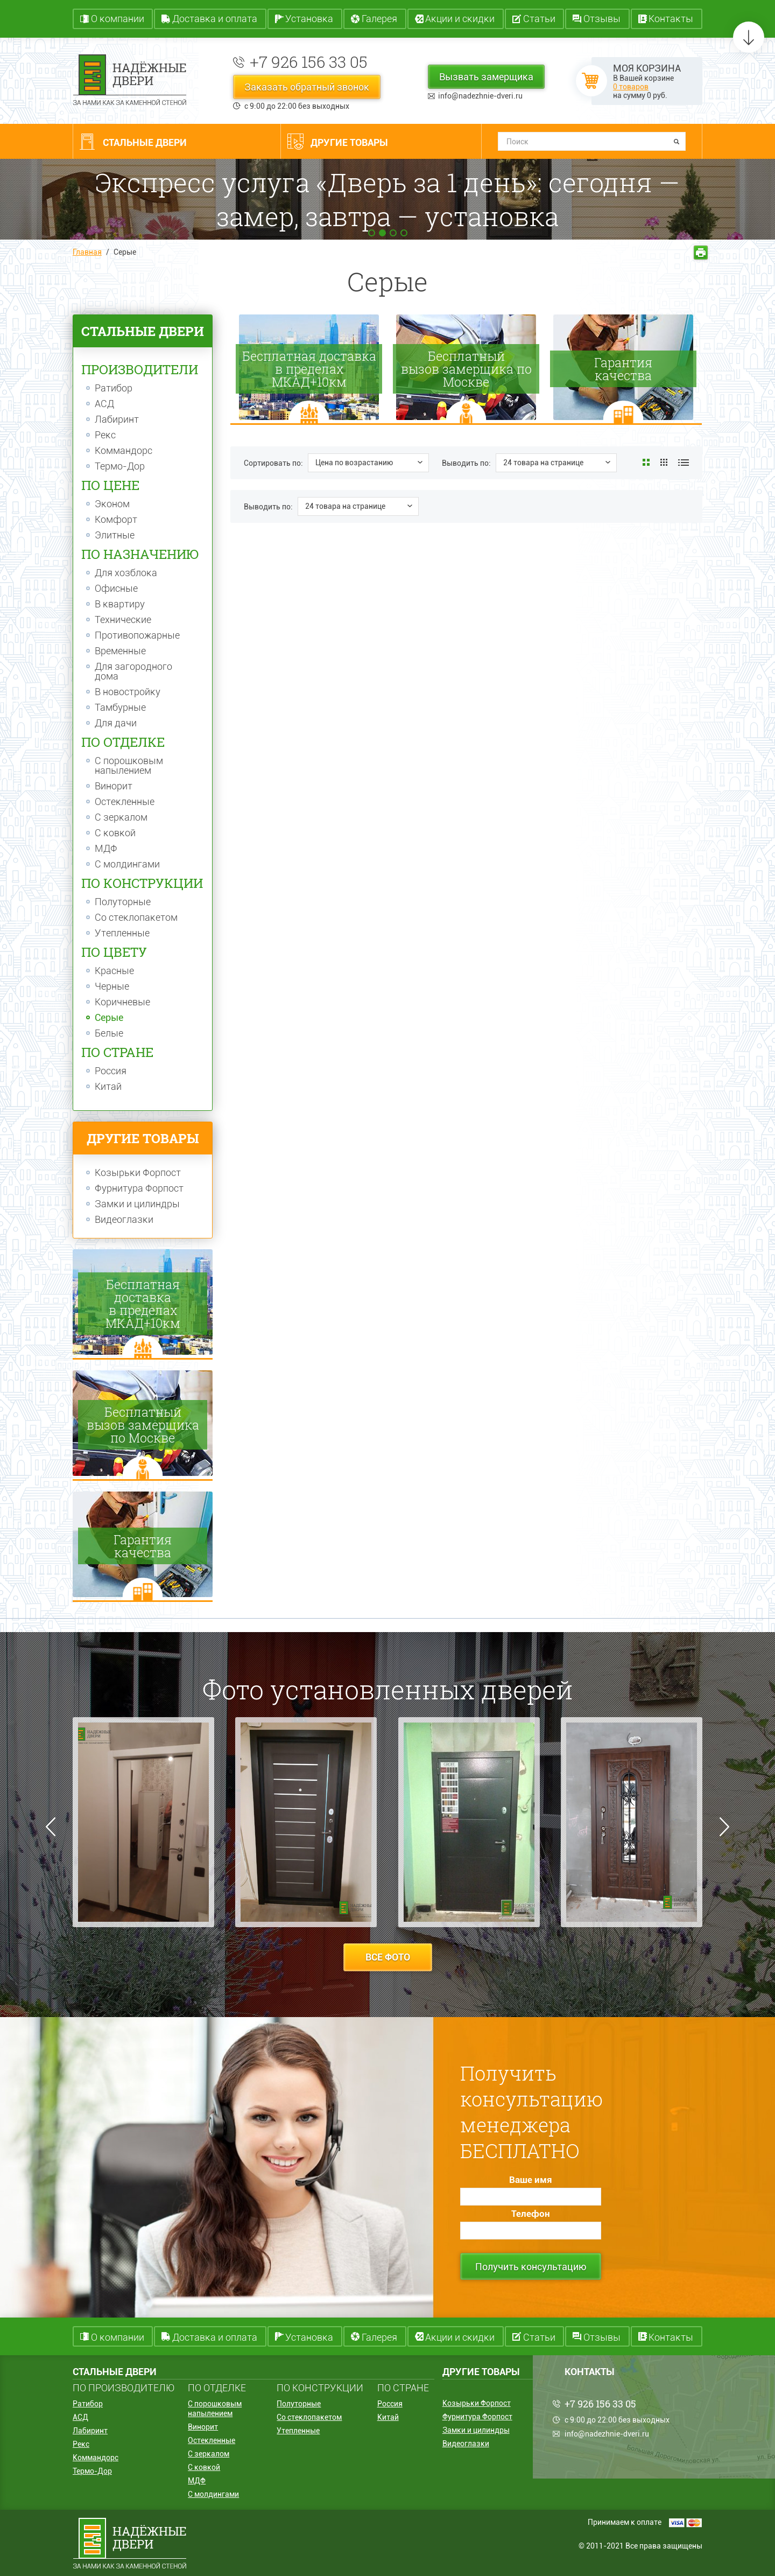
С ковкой (115, 833)
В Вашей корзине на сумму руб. (647, 81)
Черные (112, 986)
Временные (120, 651)
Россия (110, 1071)
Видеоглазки (124, 1219)
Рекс (105, 435)
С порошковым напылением (129, 765)
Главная (87, 252)
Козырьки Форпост (138, 1173)
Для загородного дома (133, 671)
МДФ (106, 848)
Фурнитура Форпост (139, 1188)
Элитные (115, 535)
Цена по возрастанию (354, 462)
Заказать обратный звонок (306, 87)
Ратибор (113, 388)
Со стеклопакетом (136, 917)
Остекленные (124, 802)
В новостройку (127, 692)
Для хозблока (126, 573)
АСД (104, 404)
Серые (109, 1018)
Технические (123, 620)
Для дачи (116, 723)
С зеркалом (121, 817)
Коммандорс (123, 451)
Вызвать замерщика (486, 76)
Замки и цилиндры (137, 1204)
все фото (387, 1957)
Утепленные (122, 933)
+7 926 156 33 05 (309, 61)
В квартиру (120, 604)
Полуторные (123, 902)
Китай (108, 1086)
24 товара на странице (543, 462)
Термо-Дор (120, 466)
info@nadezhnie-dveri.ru (480, 96)
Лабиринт (117, 419)
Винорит (113, 786)
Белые (109, 1033)
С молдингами (127, 864)
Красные (114, 971)
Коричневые (122, 1002)
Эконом (112, 504)
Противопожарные (137, 635)
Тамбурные (120, 707)
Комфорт (116, 519)
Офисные (116, 588)
